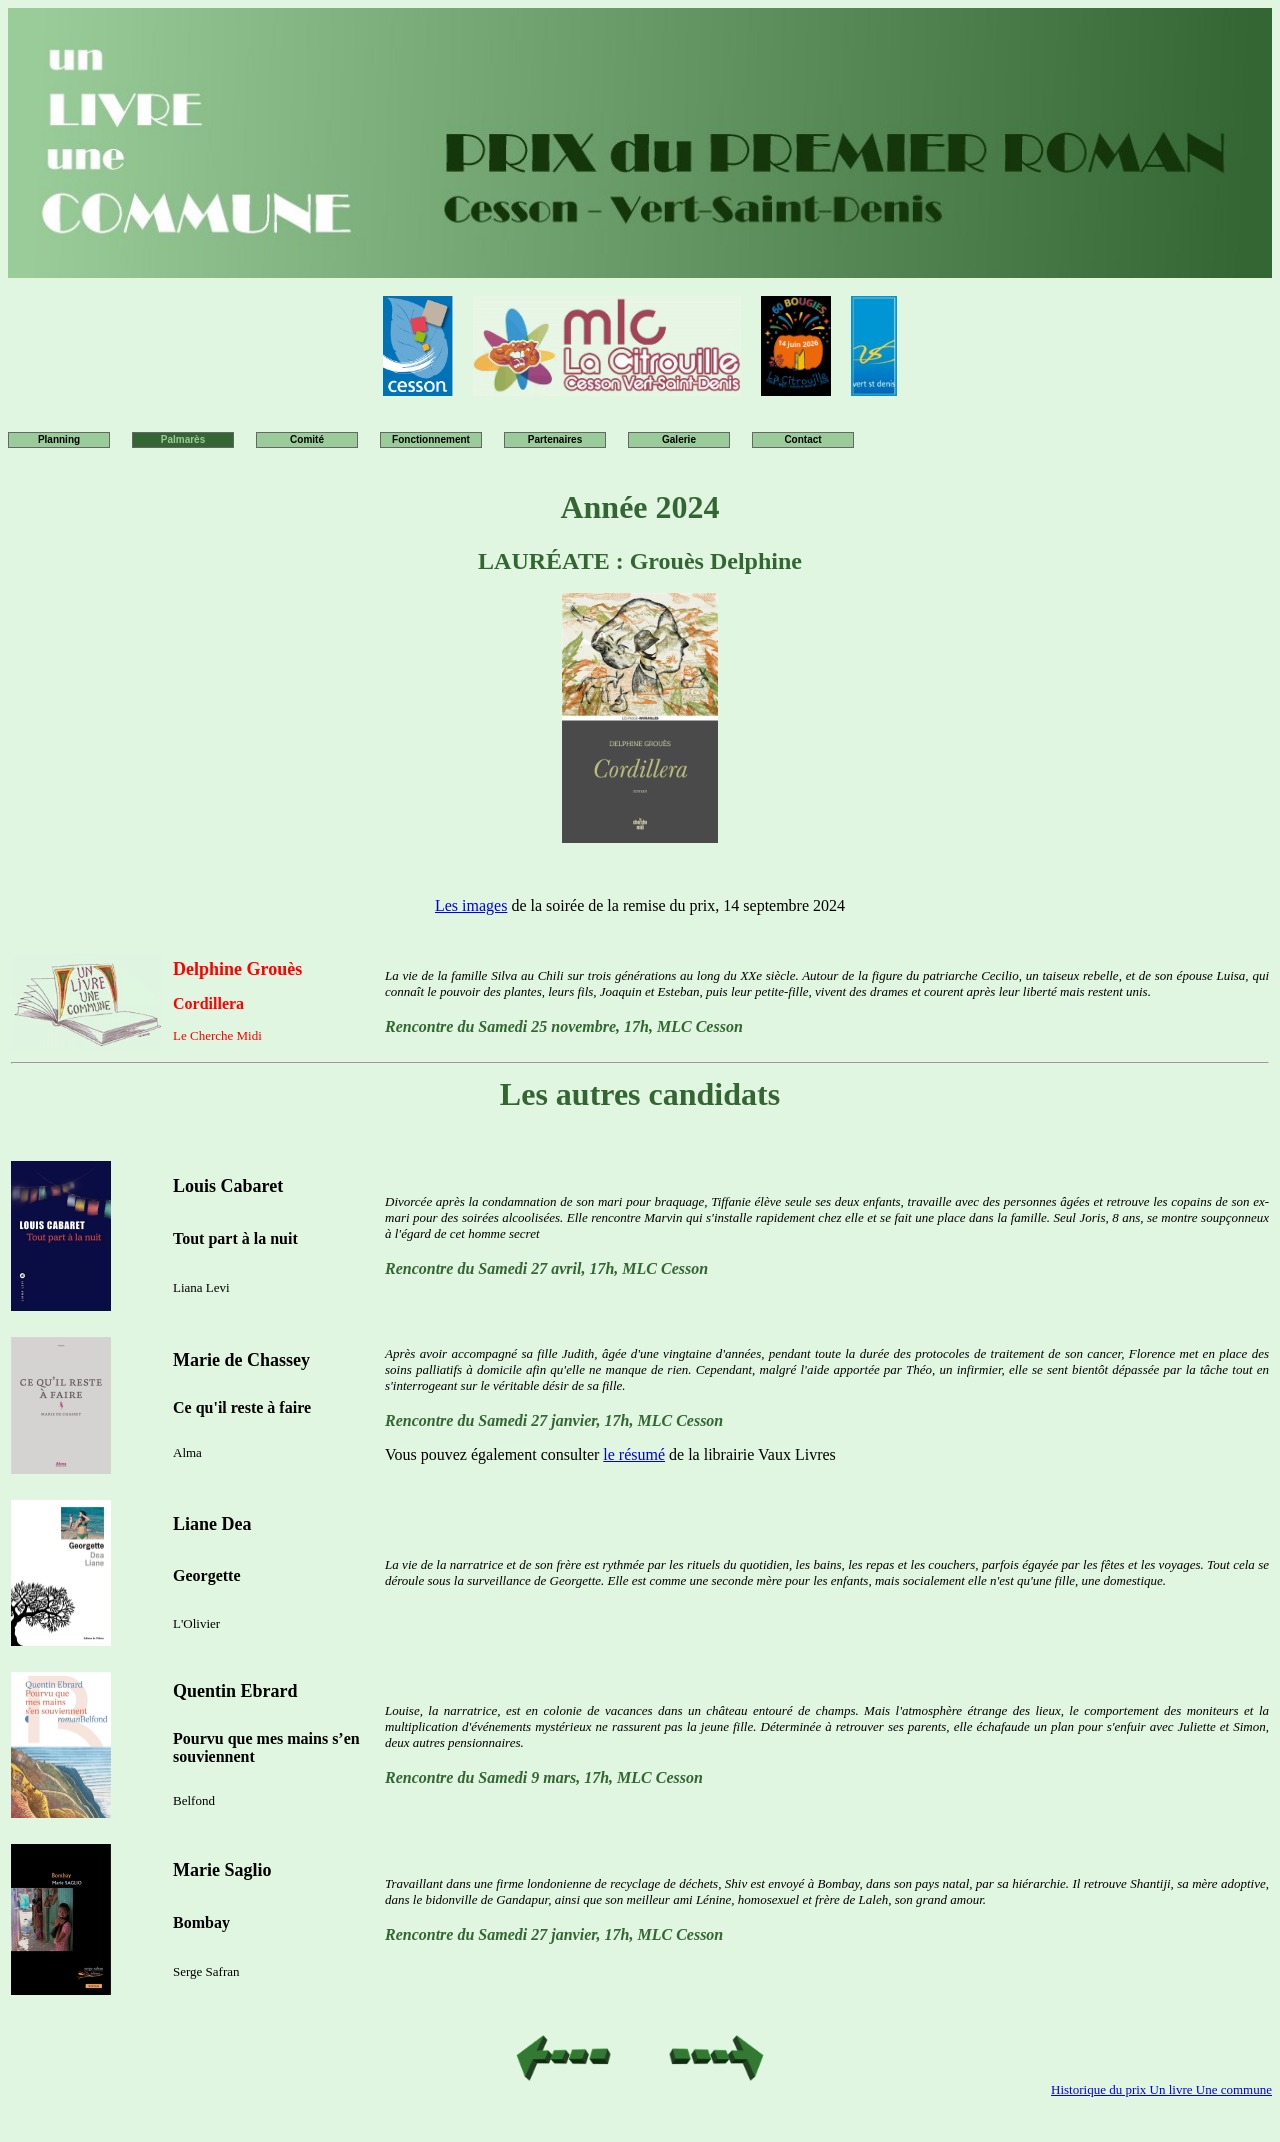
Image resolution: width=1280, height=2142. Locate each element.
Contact (802, 439)
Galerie (679, 439)
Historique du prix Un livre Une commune (1161, 2089)
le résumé (634, 1454)
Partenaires (555, 439)
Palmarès (183, 439)
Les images (471, 905)
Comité (307, 439)
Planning (59, 439)
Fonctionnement (431, 439)
